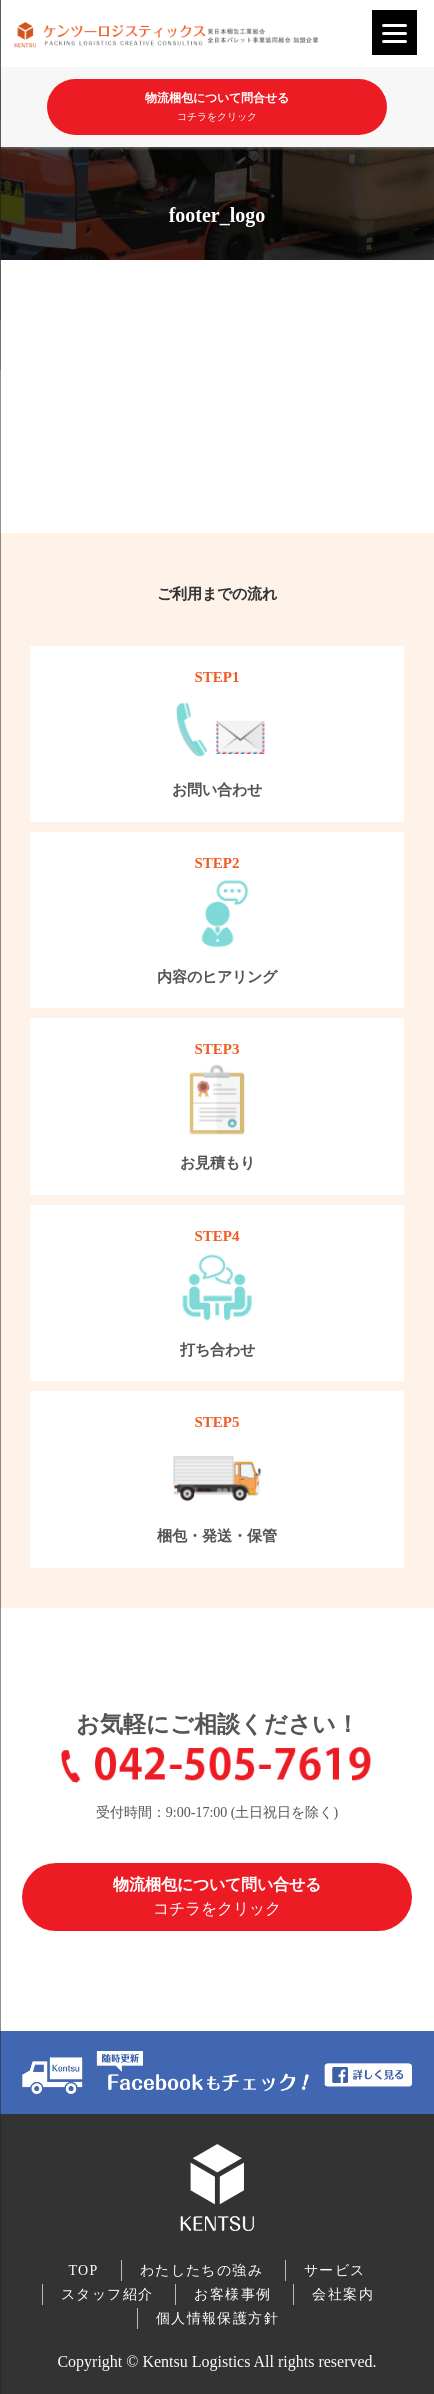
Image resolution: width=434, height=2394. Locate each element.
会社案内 (343, 2294)
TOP (83, 2270)
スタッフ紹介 (107, 2294)
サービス (335, 2270)
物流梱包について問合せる (217, 112)
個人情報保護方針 (217, 2318)
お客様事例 (232, 2294)
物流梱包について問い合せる (217, 1896)
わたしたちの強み (201, 2270)
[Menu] (394, 32)
